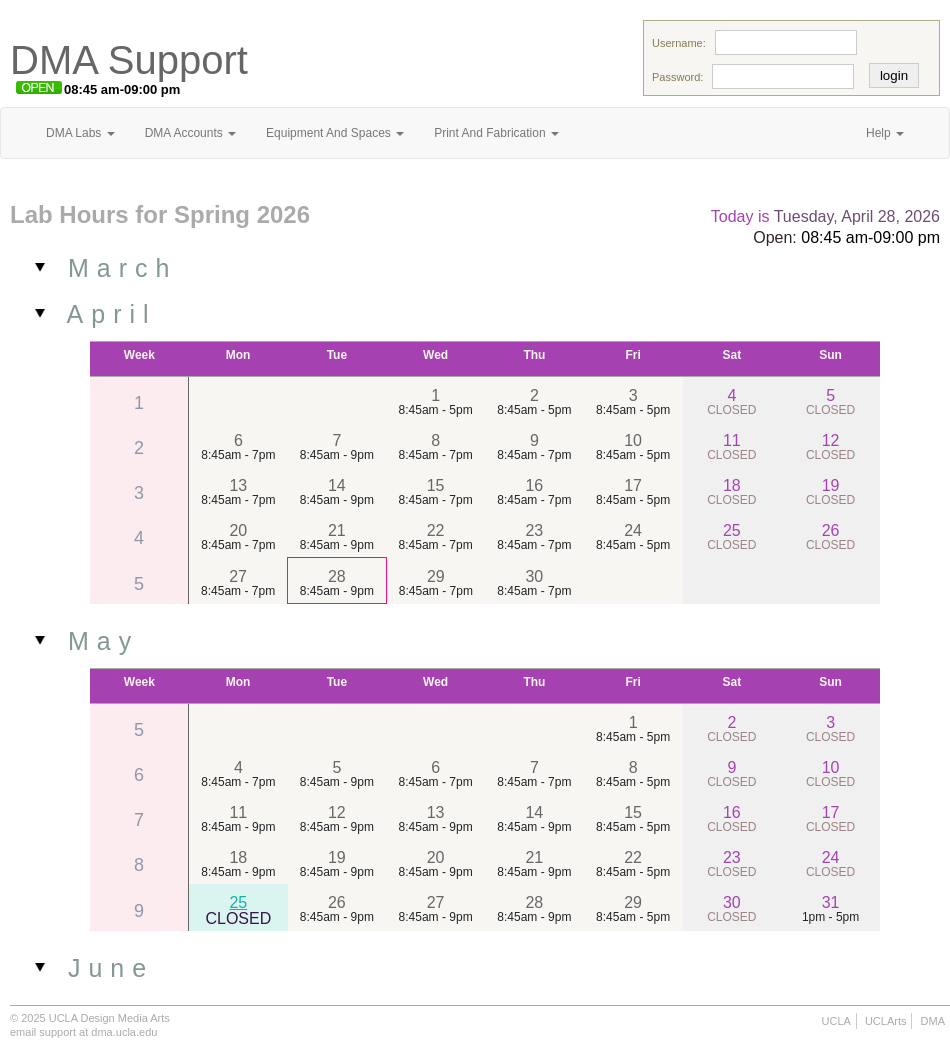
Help (885, 133)
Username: (679, 43)
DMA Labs (80, 133)
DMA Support (129, 60)
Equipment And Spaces (335, 133)
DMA (933, 1021)
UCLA (836, 1021)
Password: (677, 77)
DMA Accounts (190, 133)
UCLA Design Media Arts (109, 1018)
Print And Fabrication (496, 133)
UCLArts (886, 1021)
